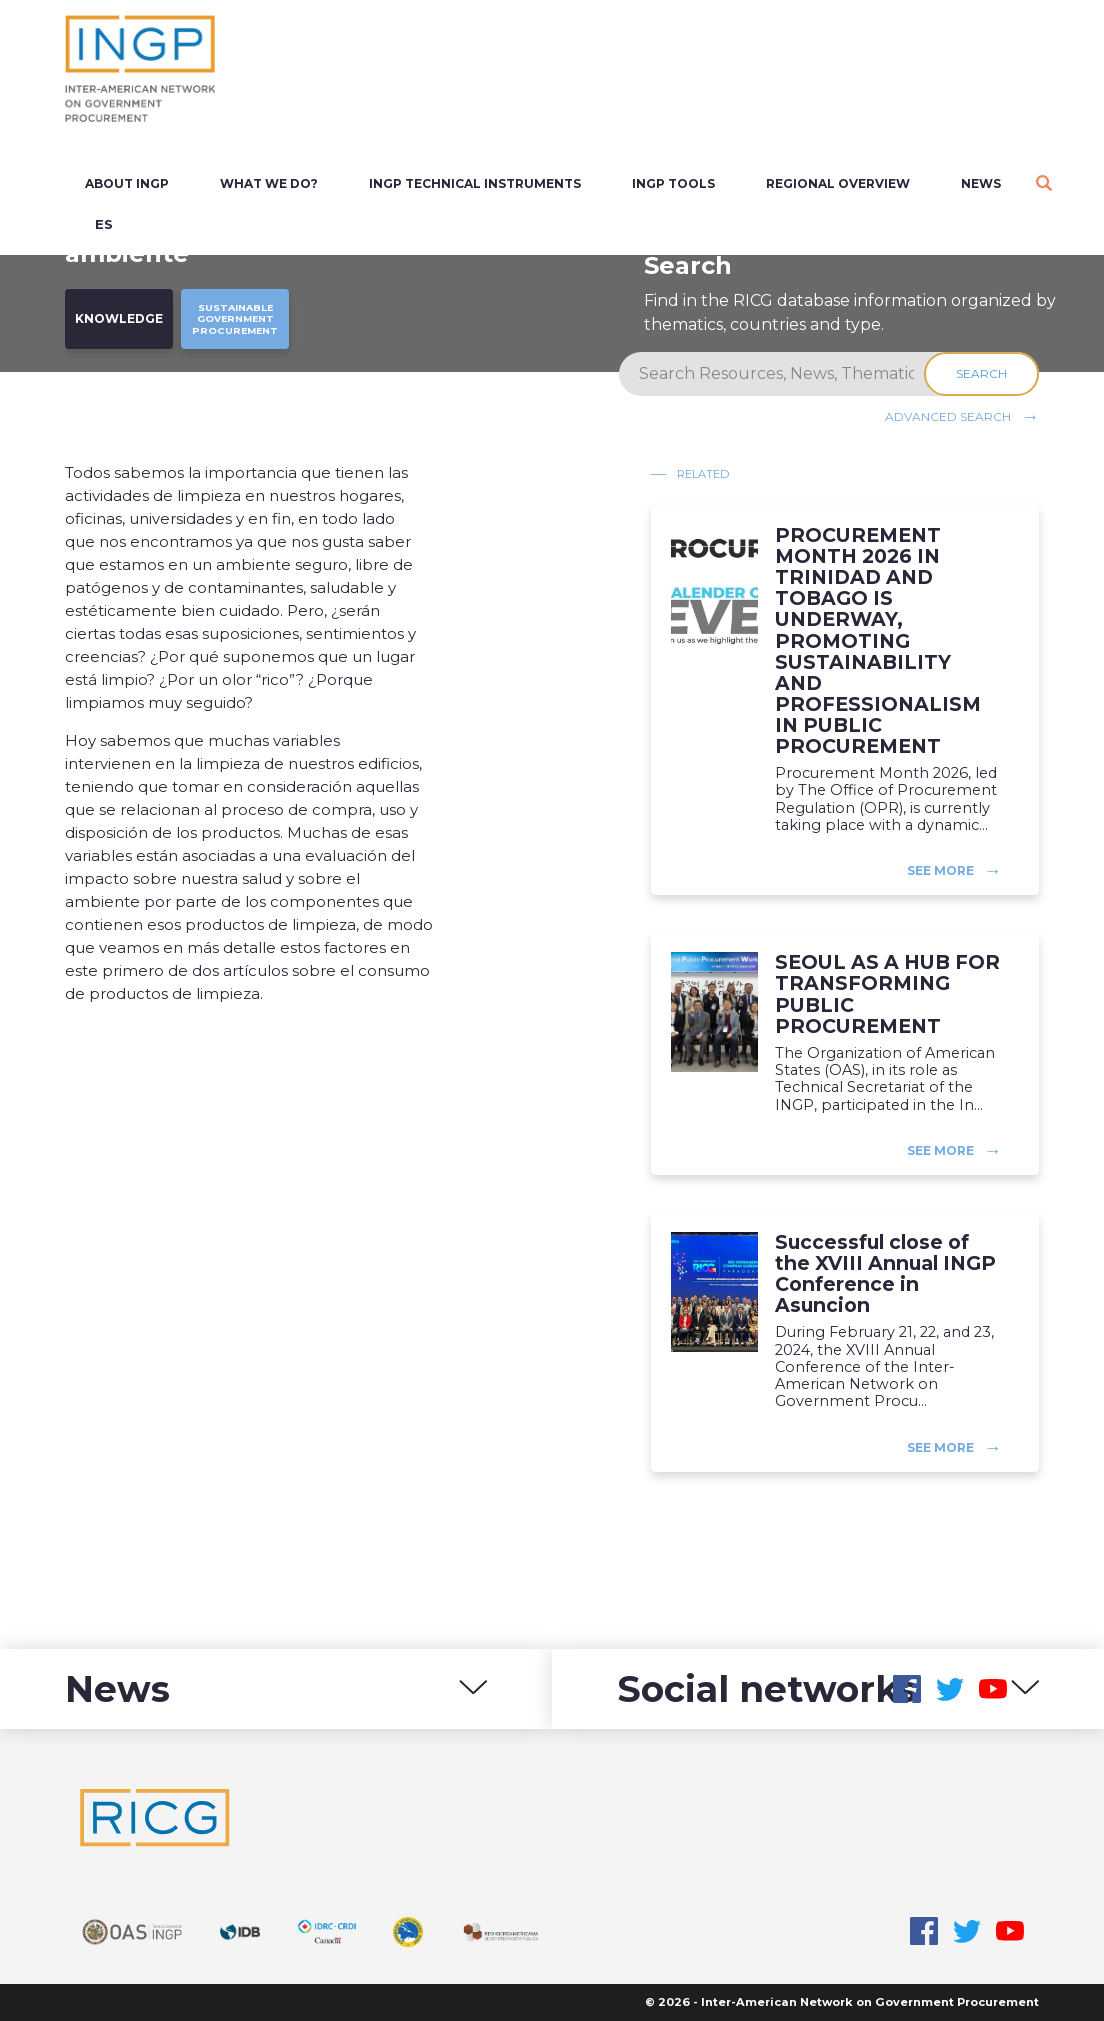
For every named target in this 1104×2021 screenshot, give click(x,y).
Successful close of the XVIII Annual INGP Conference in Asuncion (885, 1274)
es (104, 224)
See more (940, 870)
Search (981, 373)
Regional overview (838, 183)
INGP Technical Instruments (475, 183)
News (981, 183)
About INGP (127, 183)
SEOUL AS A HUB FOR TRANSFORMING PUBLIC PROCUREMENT (887, 994)
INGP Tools (673, 183)
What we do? (269, 183)
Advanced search (948, 416)
